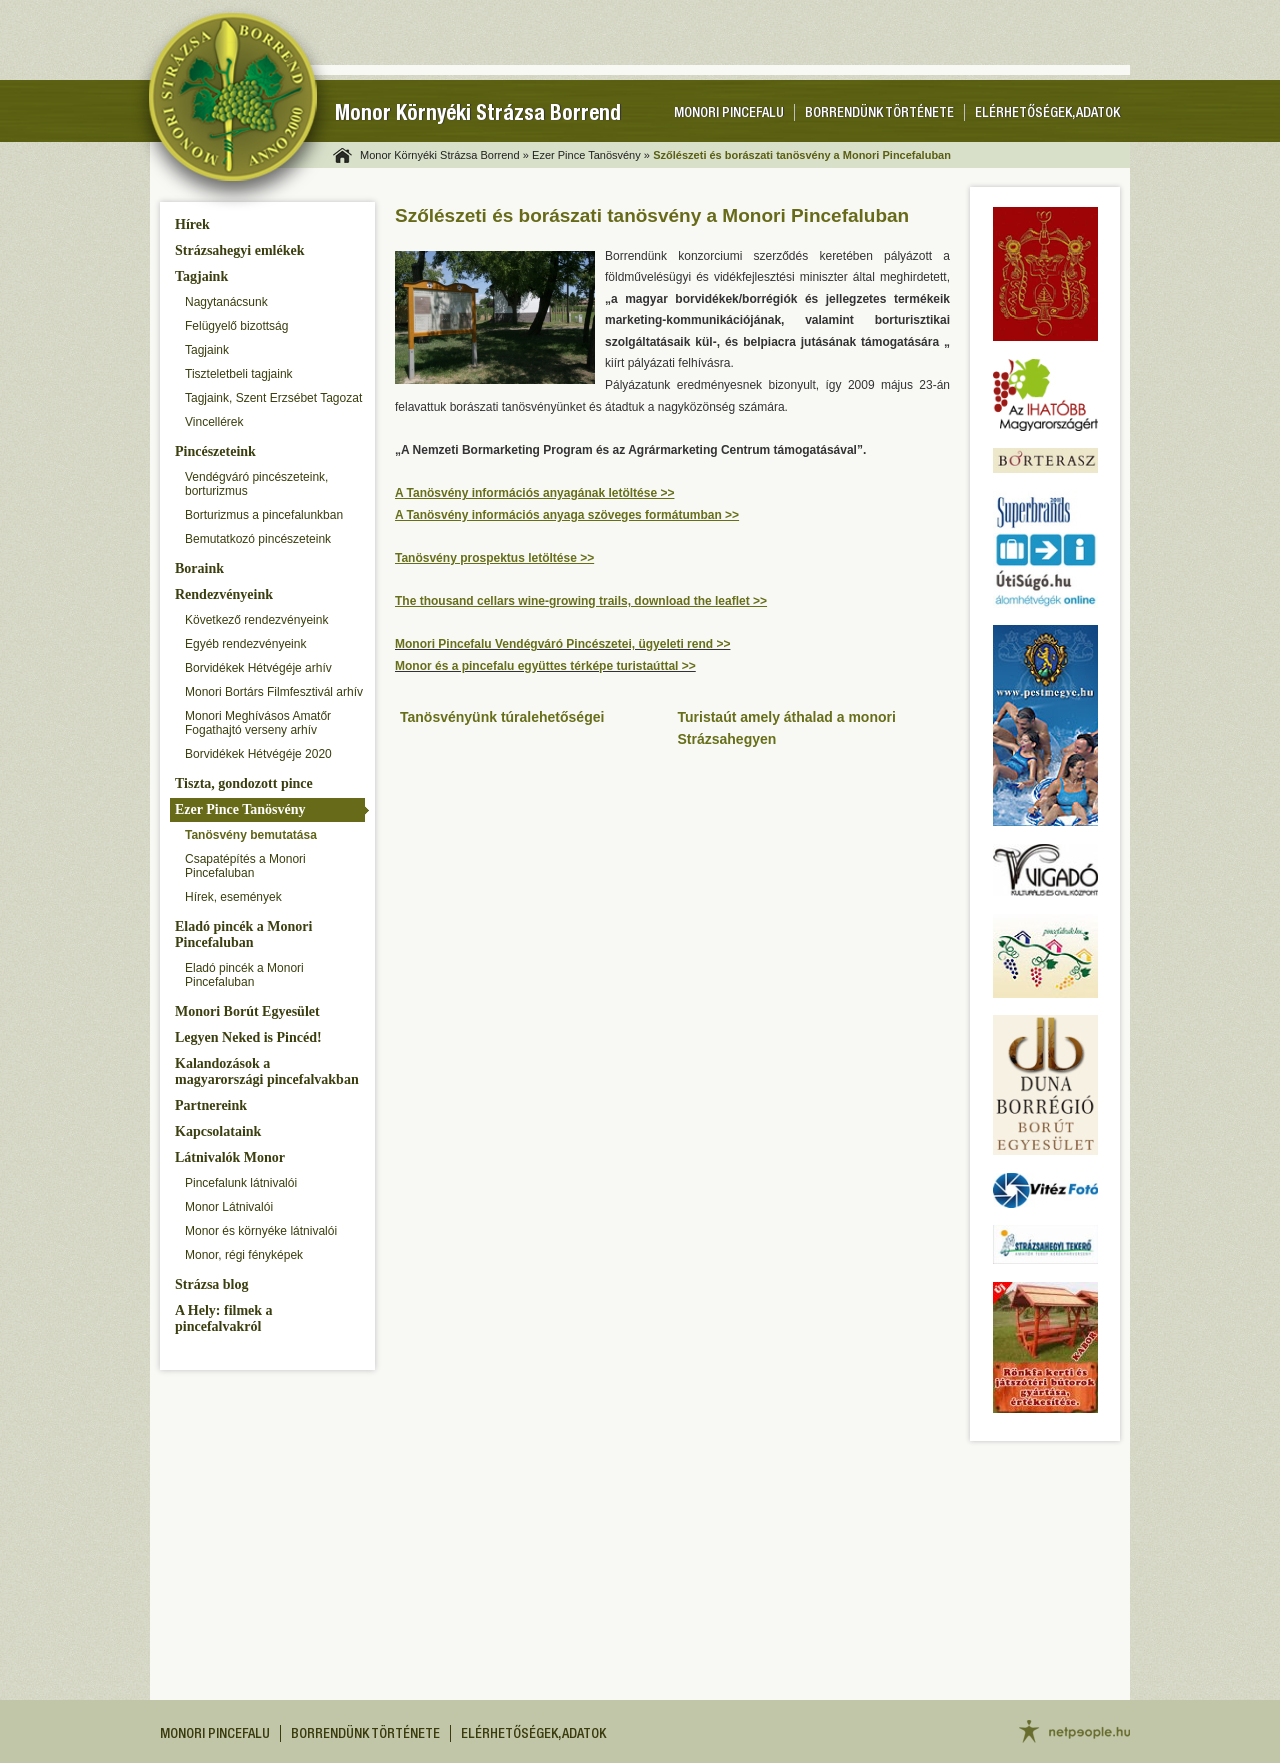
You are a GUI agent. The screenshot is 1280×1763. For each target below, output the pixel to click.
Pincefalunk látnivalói (241, 1183)
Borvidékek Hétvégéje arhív (258, 668)
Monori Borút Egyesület (247, 1011)
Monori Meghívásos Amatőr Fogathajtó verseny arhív (258, 723)
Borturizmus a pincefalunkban (264, 515)
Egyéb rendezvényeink (245, 644)
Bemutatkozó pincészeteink (258, 539)
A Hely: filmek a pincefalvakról (224, 1318)
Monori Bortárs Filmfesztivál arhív (274, 692)
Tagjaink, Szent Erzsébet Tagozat (273, 398)
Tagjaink (201, 276)
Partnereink (211, 1105)
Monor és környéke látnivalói (261, 1231)
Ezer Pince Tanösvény (240, 809)
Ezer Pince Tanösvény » (591, 155)
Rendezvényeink (224, 594)
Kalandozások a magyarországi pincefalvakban (267, 1071)
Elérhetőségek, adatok (1047, 114)
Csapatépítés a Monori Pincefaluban (245, 866)
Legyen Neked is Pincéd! (248, 1037)
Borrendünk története (879, 114)
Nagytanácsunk (226, 302)
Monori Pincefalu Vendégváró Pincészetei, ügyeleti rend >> (562, 644)
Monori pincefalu (729, 114)
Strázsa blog (212, 1284)
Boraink (199, 568)
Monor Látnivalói (229, 1207)
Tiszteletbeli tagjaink (239, 374)
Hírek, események (233, 897)
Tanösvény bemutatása (251, 835)
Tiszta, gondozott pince (244, 783)
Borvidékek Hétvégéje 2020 (258, 754)
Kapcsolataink (218, 1131)
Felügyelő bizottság (236, 326)
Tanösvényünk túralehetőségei (502, 717)
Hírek (192, 224)
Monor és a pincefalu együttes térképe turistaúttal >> (545, 666)
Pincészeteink (215, 451)
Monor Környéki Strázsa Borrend (478, 115)
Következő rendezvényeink (256, 620)
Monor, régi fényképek (244, 1255)
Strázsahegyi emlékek (239, 250)
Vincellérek (214, 422)
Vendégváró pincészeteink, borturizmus (256, 484)
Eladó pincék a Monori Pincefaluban (243, 934)
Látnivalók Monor (230, 1157)
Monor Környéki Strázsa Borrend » (444, 155)
